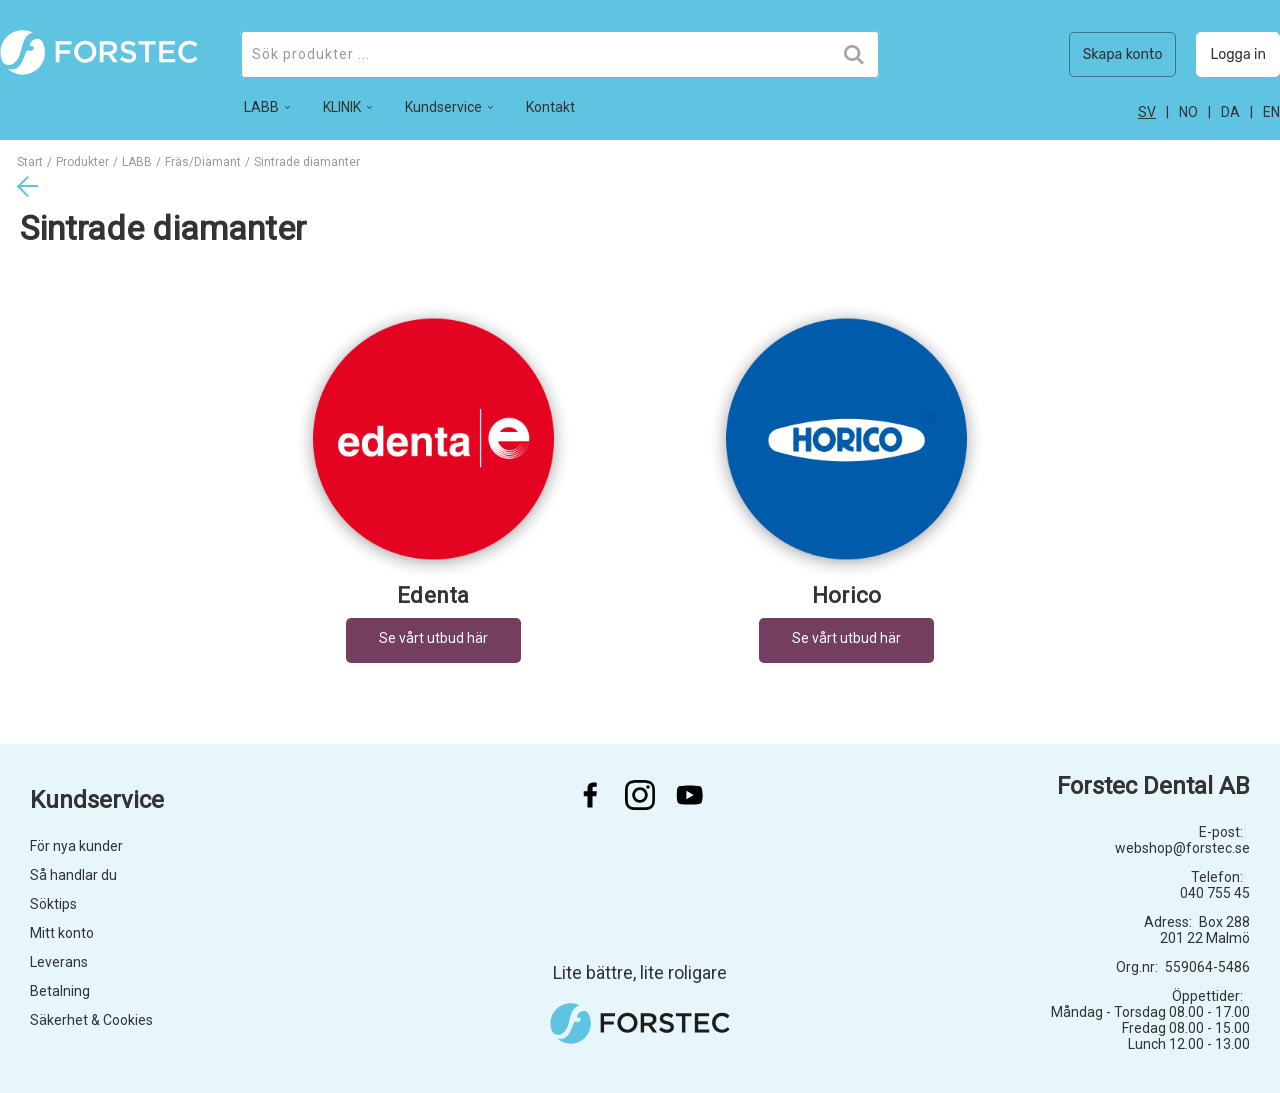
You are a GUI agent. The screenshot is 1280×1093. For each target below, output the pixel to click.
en (1271, 112)
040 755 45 (1215, 893)
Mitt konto (62, 933)
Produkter (82, 162)
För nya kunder (76, 846)
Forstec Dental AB (1153, 786)
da (1230, 112)
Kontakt (550, 107)
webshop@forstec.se (1182, 848)
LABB (137, 162)
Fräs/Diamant (203, 162)
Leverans (59, 962)
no (1188, 112)
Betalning (60, 991)
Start (30, 162)
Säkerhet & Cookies (91, 1020)
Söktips (53, 904)
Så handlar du (73, 875)
